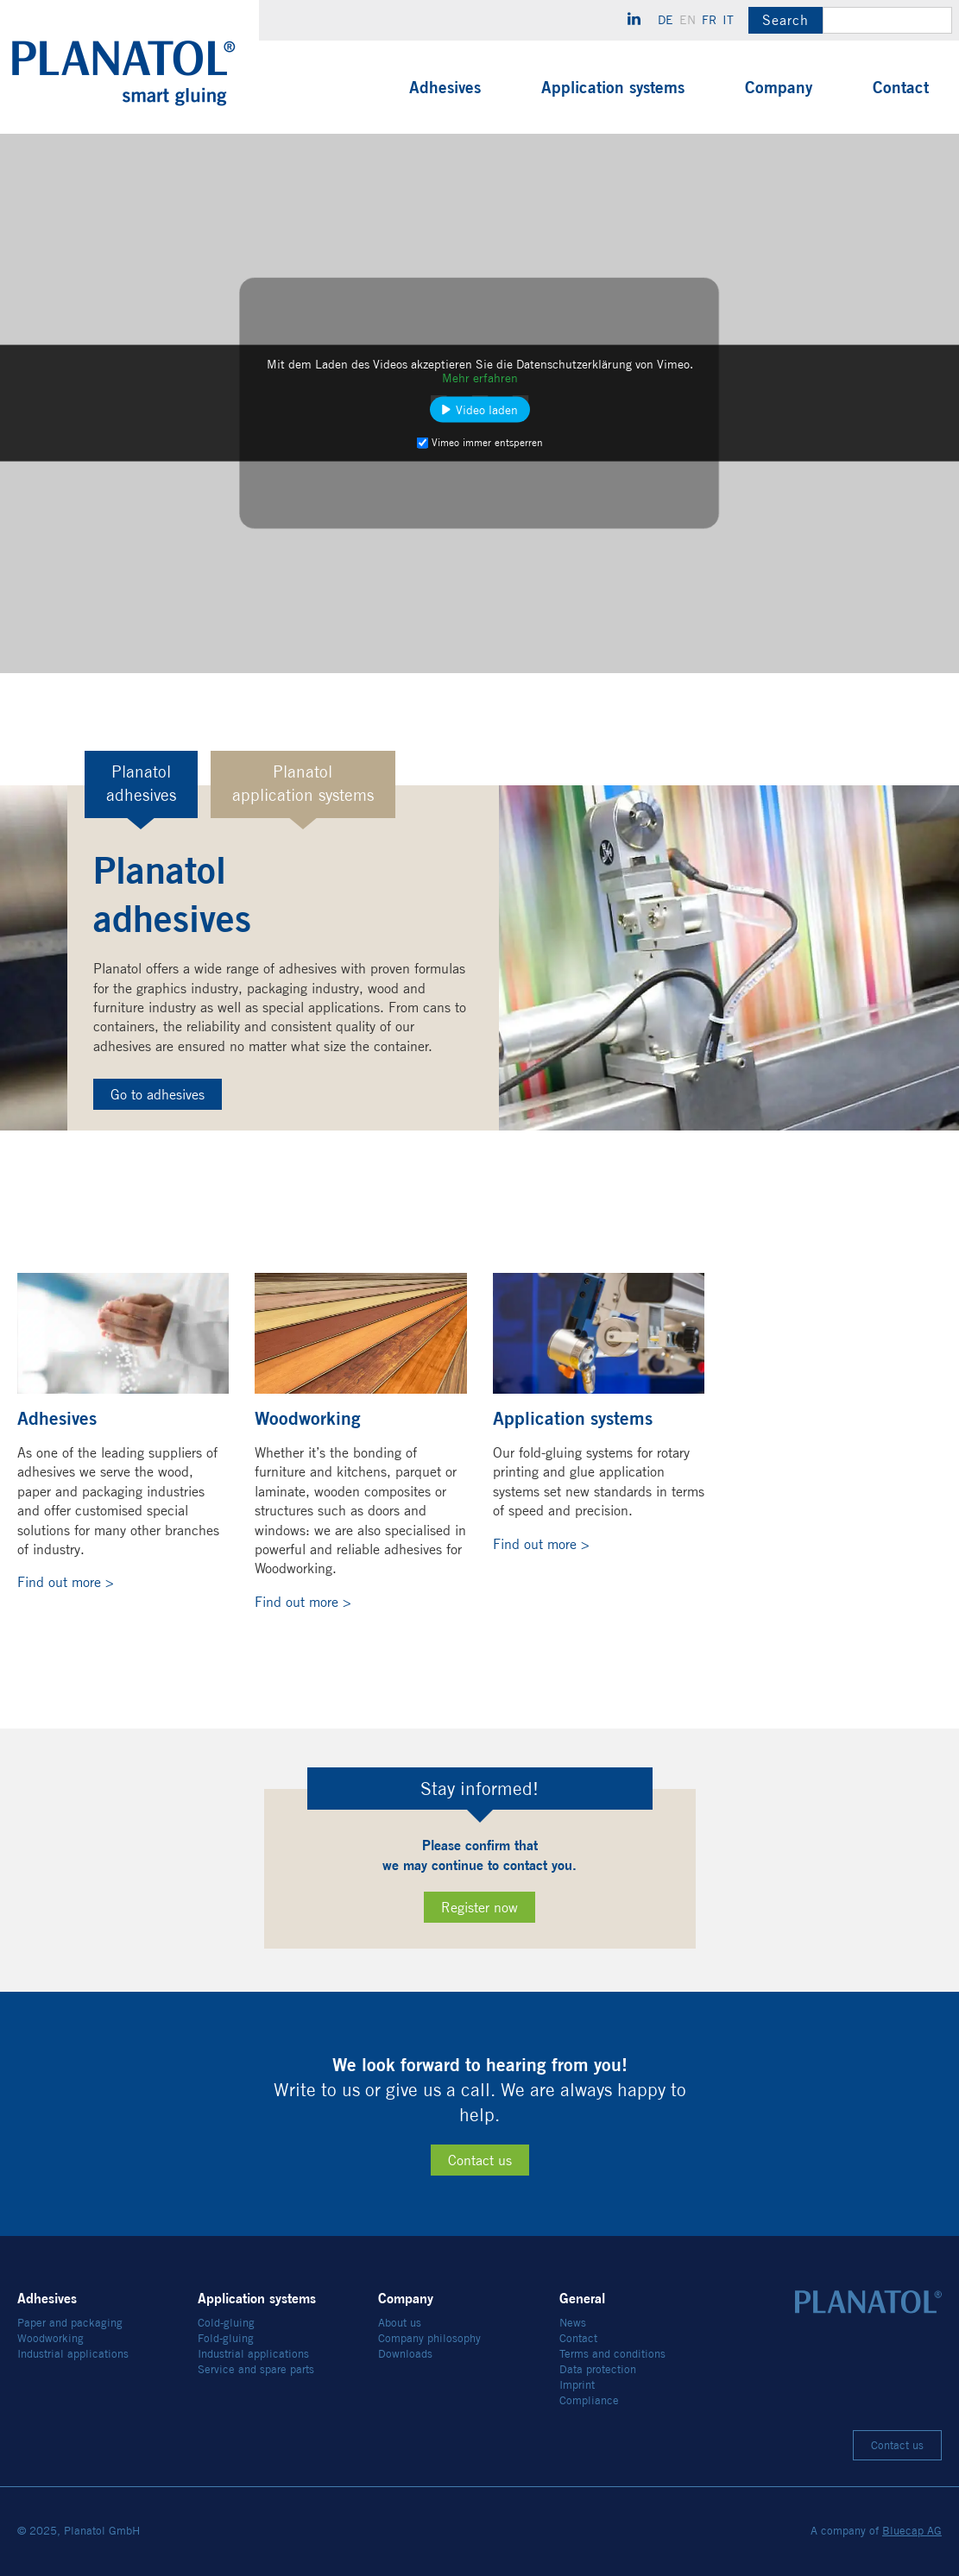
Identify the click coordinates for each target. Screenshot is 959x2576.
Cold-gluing (226, 2322)
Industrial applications (73, 2353)
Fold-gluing (226, 2338)
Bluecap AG (912, 2530)
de (665, 20)
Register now (479, 1907)
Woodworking (50, 2338)
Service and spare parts (256, 2369)
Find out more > (65, 1582)
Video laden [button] (487, 410)
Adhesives (445, 87)
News (572, 2322)
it (728, 20)
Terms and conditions (612, 2353)
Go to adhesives (157, 1094)
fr (709, 20)
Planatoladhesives (141, 783)
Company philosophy (429, 2338)
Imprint (577, 2384)
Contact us (480, 2160)
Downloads (405, 2353)
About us (399, 2322)
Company (778, 87)
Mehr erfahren (480, 378)
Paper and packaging (70, 2322)
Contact (901, 87)
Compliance (589, 2400)
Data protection (597, 2369)
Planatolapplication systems (303, 783)
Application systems (613, 87)
